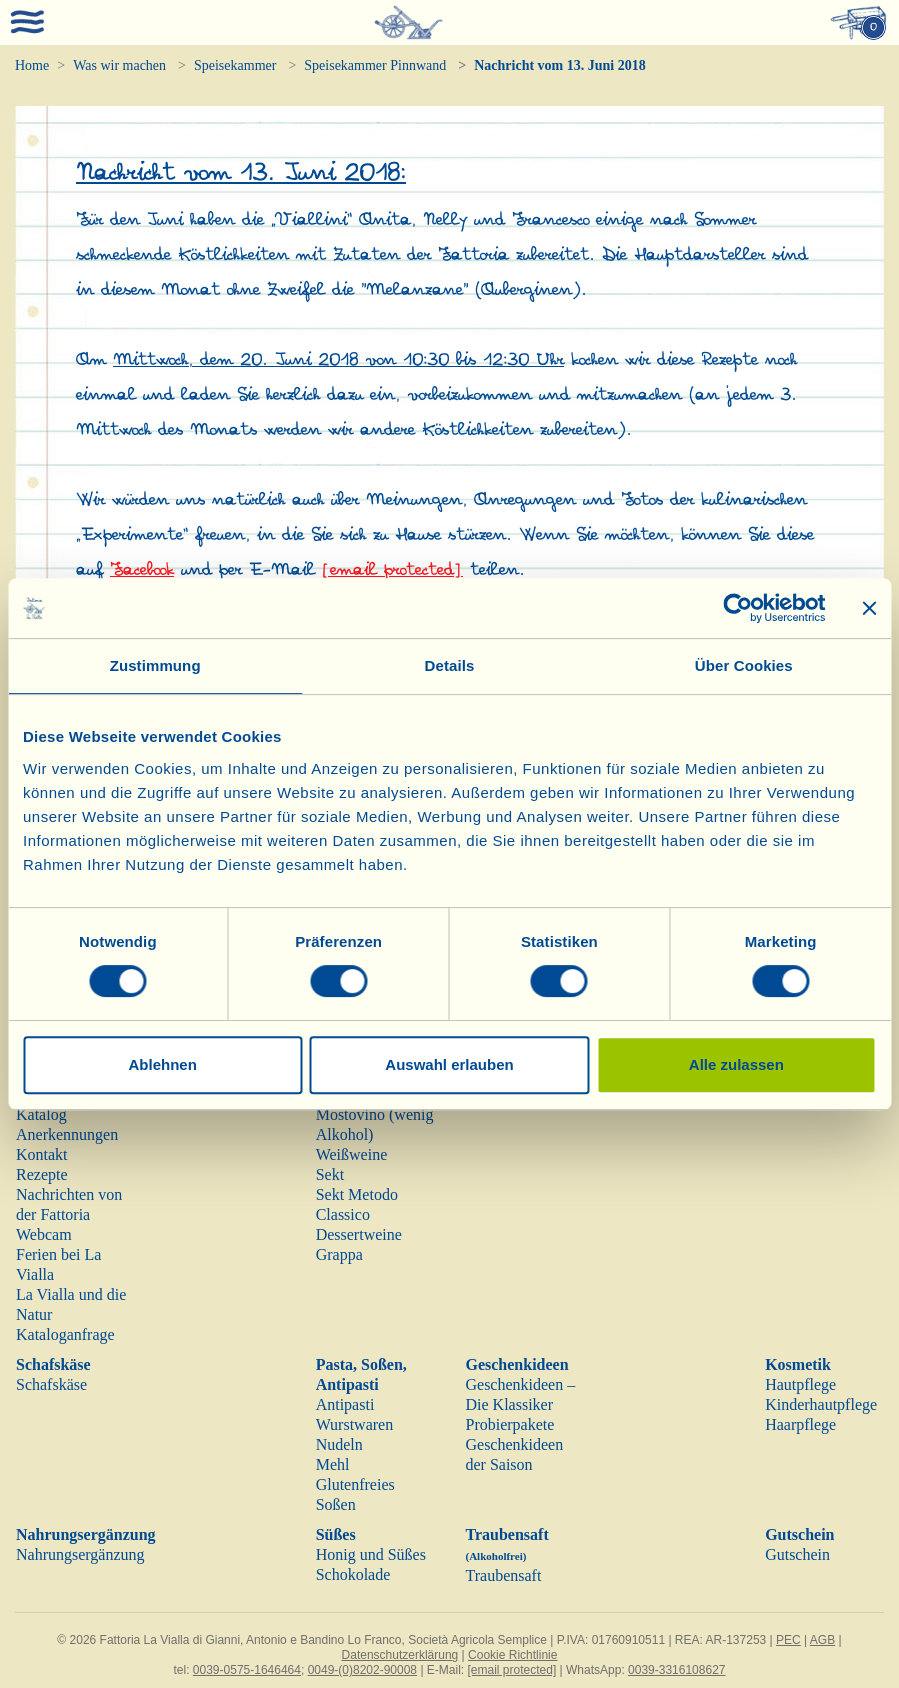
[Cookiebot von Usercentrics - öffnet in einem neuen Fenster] (737, 608)
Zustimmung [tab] (155, 665)
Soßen (336, 1504)
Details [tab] (450, 665)
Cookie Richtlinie (512, 1655)
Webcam (44, 1234)
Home (32, 65)
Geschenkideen (516, 1364)
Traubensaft (503, 1575)
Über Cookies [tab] (744, 665)
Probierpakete (509, 1424)
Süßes (336, 1534)
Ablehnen (163, 1064)
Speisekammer (235, 65)
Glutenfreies (355, 1484)
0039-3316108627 (676, 1670)
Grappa (339, 1254)
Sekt (330, 1174)
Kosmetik (798, 1364)
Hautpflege (800, 1384)
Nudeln (339, 1444)
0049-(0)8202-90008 (362, 1670)
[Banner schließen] (869, 608)
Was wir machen (119, 65)
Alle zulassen (736, 1064)
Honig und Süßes (371, 1554)
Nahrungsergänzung (86, 1534)
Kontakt (42, 1154)
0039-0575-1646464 (247, 1670)
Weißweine (352, 1154)
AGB (822, 1640)
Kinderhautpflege (821, 1404)
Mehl (333, 1464)
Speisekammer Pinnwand (375, 65)
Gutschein (799, 1534)
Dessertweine (359, 1234)
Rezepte (42, 1174)
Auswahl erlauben (449, 1064)
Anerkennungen (67, 1134)
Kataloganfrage (65, 1334)
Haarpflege (800, 1424)
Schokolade (353, 1574)
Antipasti (345, 1404)
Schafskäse (53, 1364)
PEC (788, 1640)
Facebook (142, 570)
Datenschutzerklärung (400, 1655)
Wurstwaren (355, 1424)
